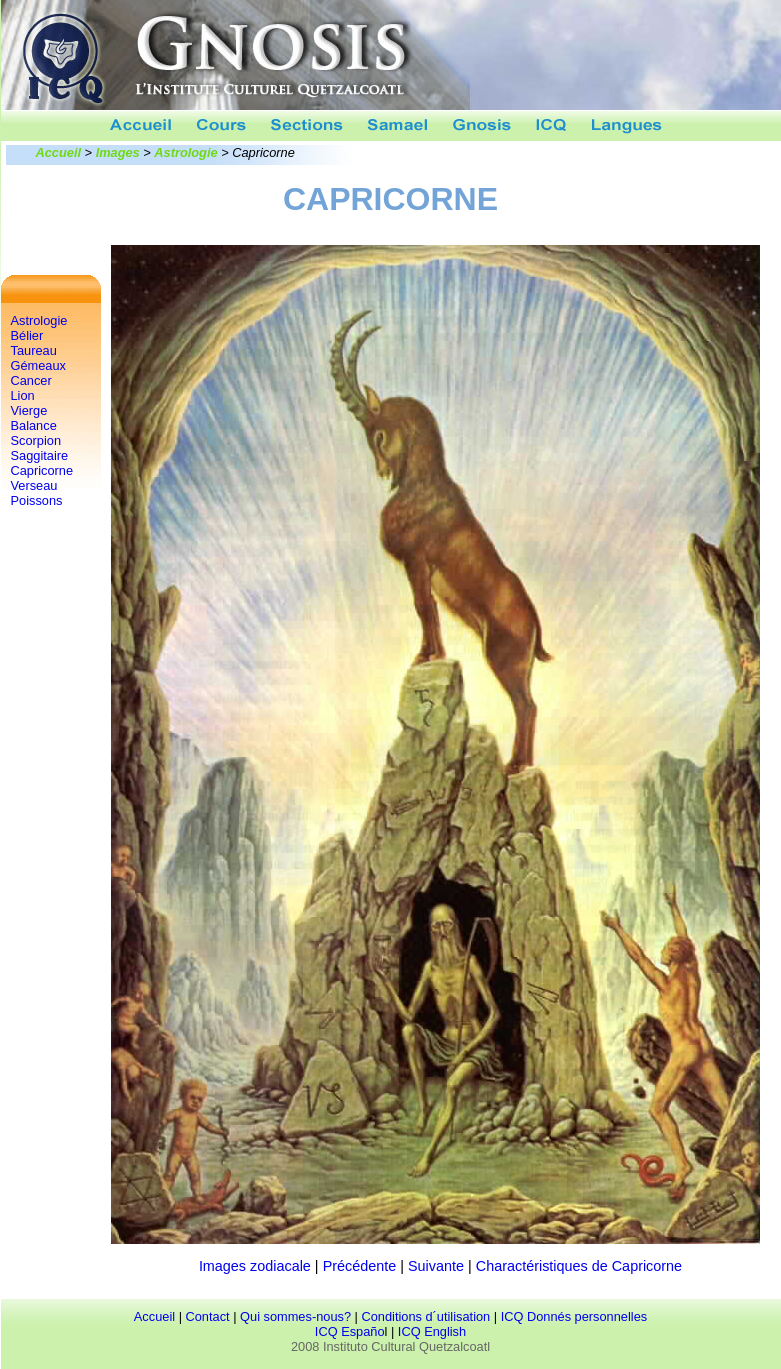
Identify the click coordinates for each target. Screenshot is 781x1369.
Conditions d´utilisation (425, 1316)
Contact (208, 1316)
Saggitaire (40, 455)
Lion (23, 395)
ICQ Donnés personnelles (574, 1316)
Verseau (34, 485)
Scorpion (36, 440)
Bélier (27, 335)
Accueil (59, 152)
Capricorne (42, 470)
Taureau (34, 350)
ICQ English (432, 1331)
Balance (34, 425)
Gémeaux (38, 365)
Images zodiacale (255, 1266)
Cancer (31, 380)
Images (118, 152)
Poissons (37, 500)
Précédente (360, 1266)
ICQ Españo (350, 1331)
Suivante (436, 1266)
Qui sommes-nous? (295, 1316)
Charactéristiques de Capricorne (579, 1266)
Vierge (29, 410)
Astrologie (185, 152)
